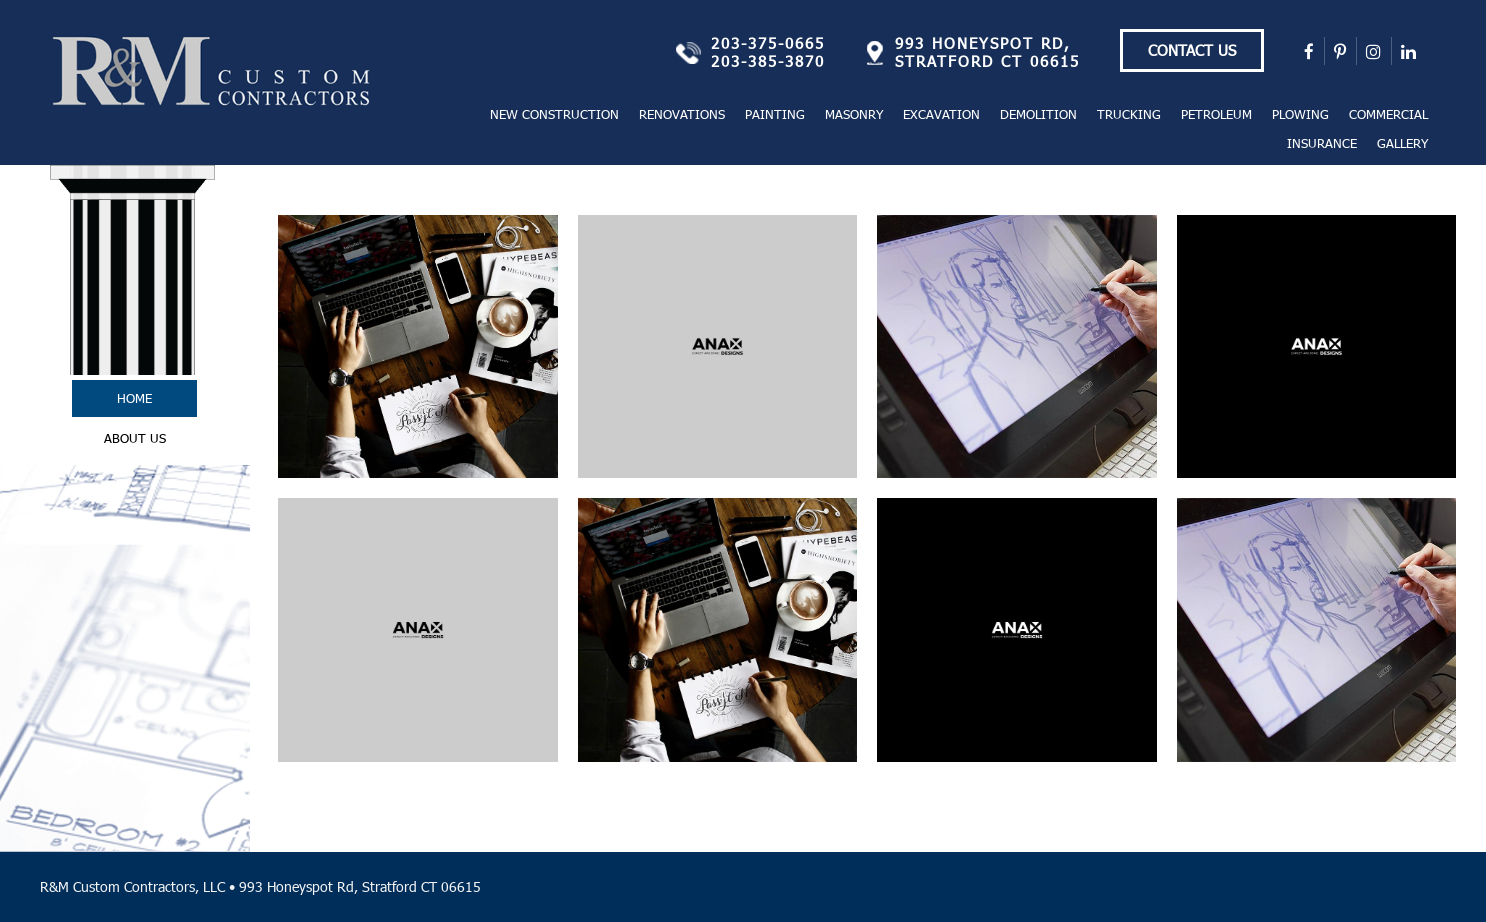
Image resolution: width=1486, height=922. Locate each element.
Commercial (1388, 114)
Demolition (1038, 114)
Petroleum (1216, 114)
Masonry (854, 114)
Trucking (1129, 114)
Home (134, 398)
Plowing (1300, 114)
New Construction (554, 114)
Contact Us (1192, 50)
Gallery (1402, 143)
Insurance (1322, 143)
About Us (135, 438)
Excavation (941, 114)
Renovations (682, 114)
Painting (775, 114)
